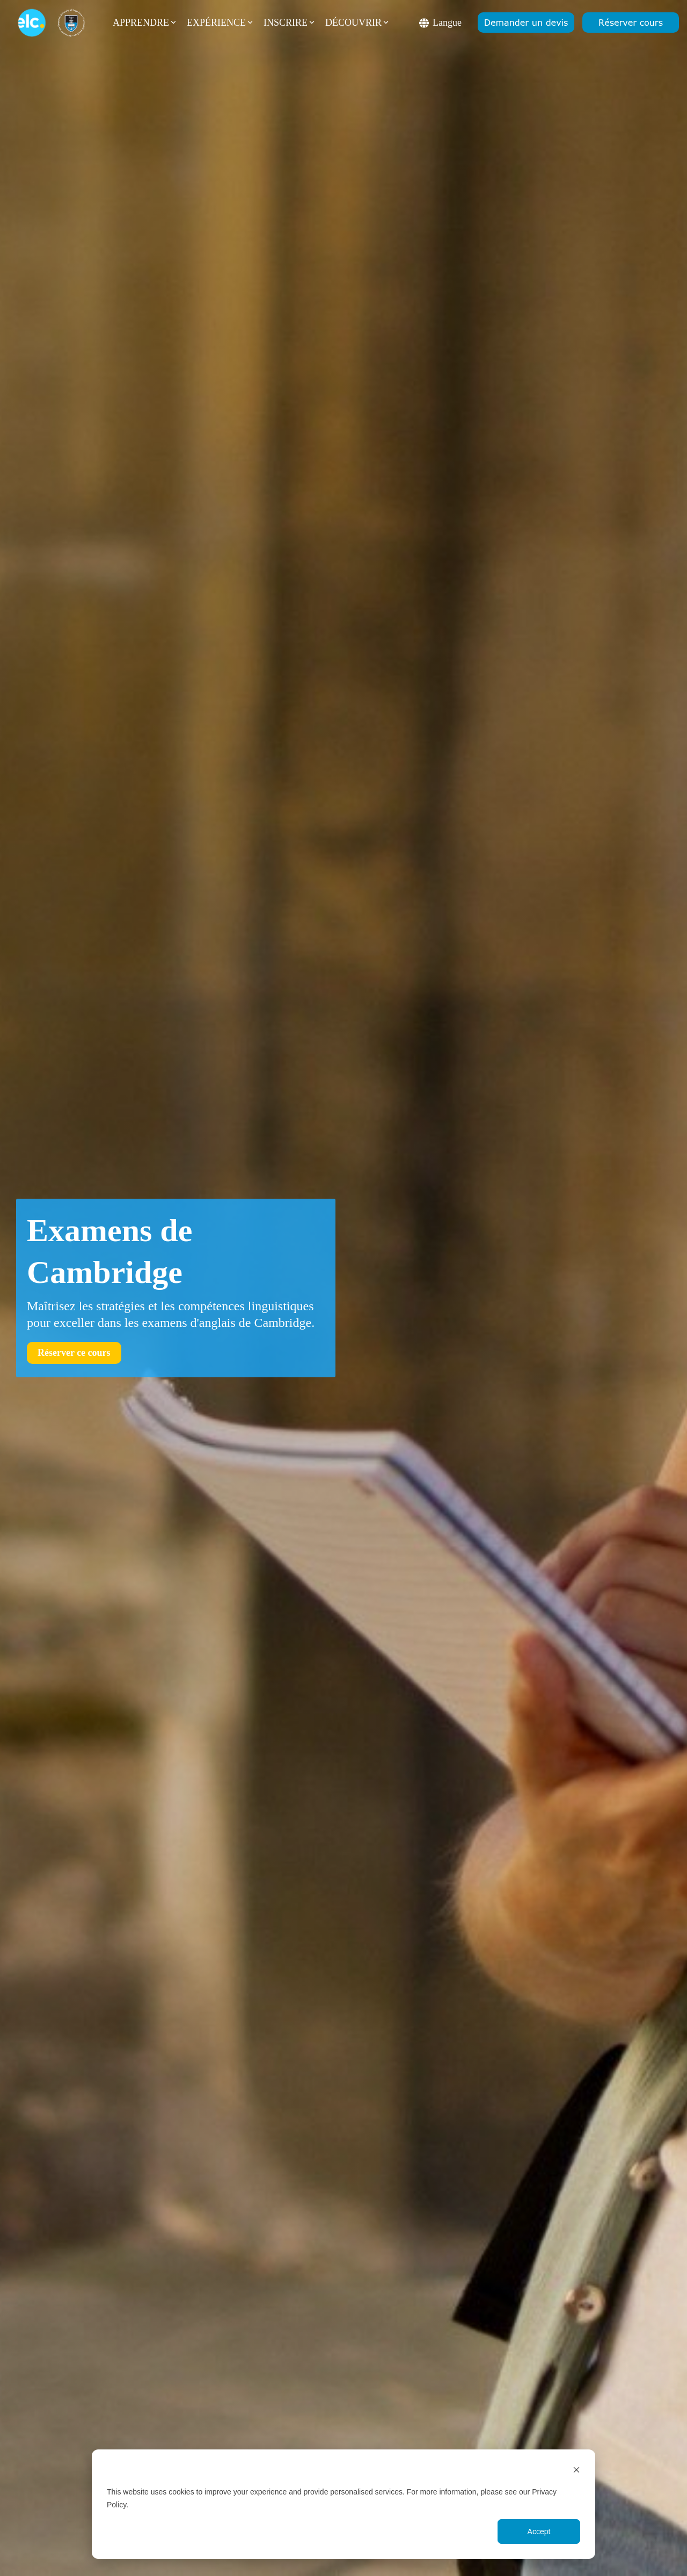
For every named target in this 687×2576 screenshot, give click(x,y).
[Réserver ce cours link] (74, 1353)
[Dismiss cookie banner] (576, 2471)
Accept (539, 2531)
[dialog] (343, 2504)
